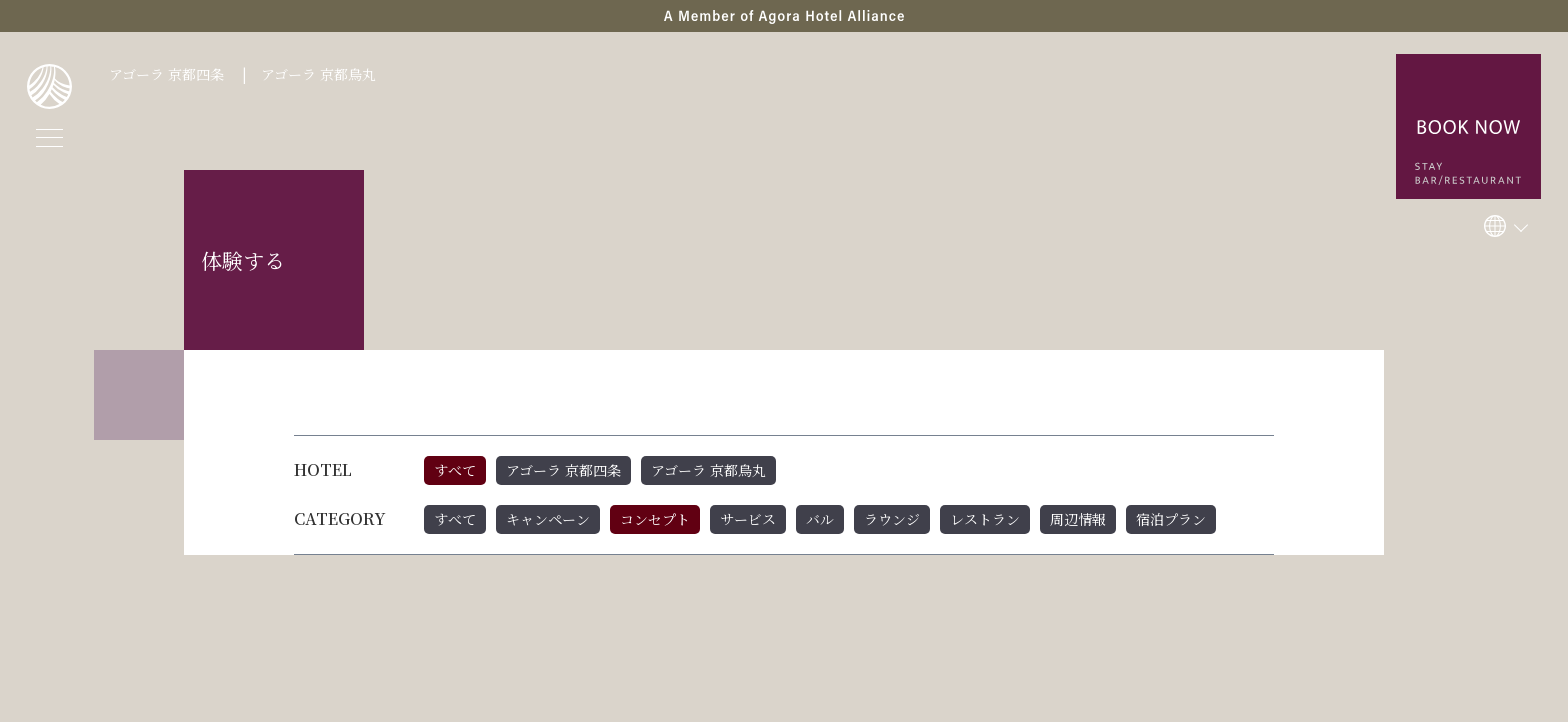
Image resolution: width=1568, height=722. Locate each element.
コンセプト (655, 519)
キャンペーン (548, 519)
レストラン (985, 519)
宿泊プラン (1171, 519)
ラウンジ (892, 519)
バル (820, 519)
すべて (455, 470)
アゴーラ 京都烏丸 (318, 74)
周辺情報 (1078, 519)
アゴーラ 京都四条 (166, 74)
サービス (748, 519)
